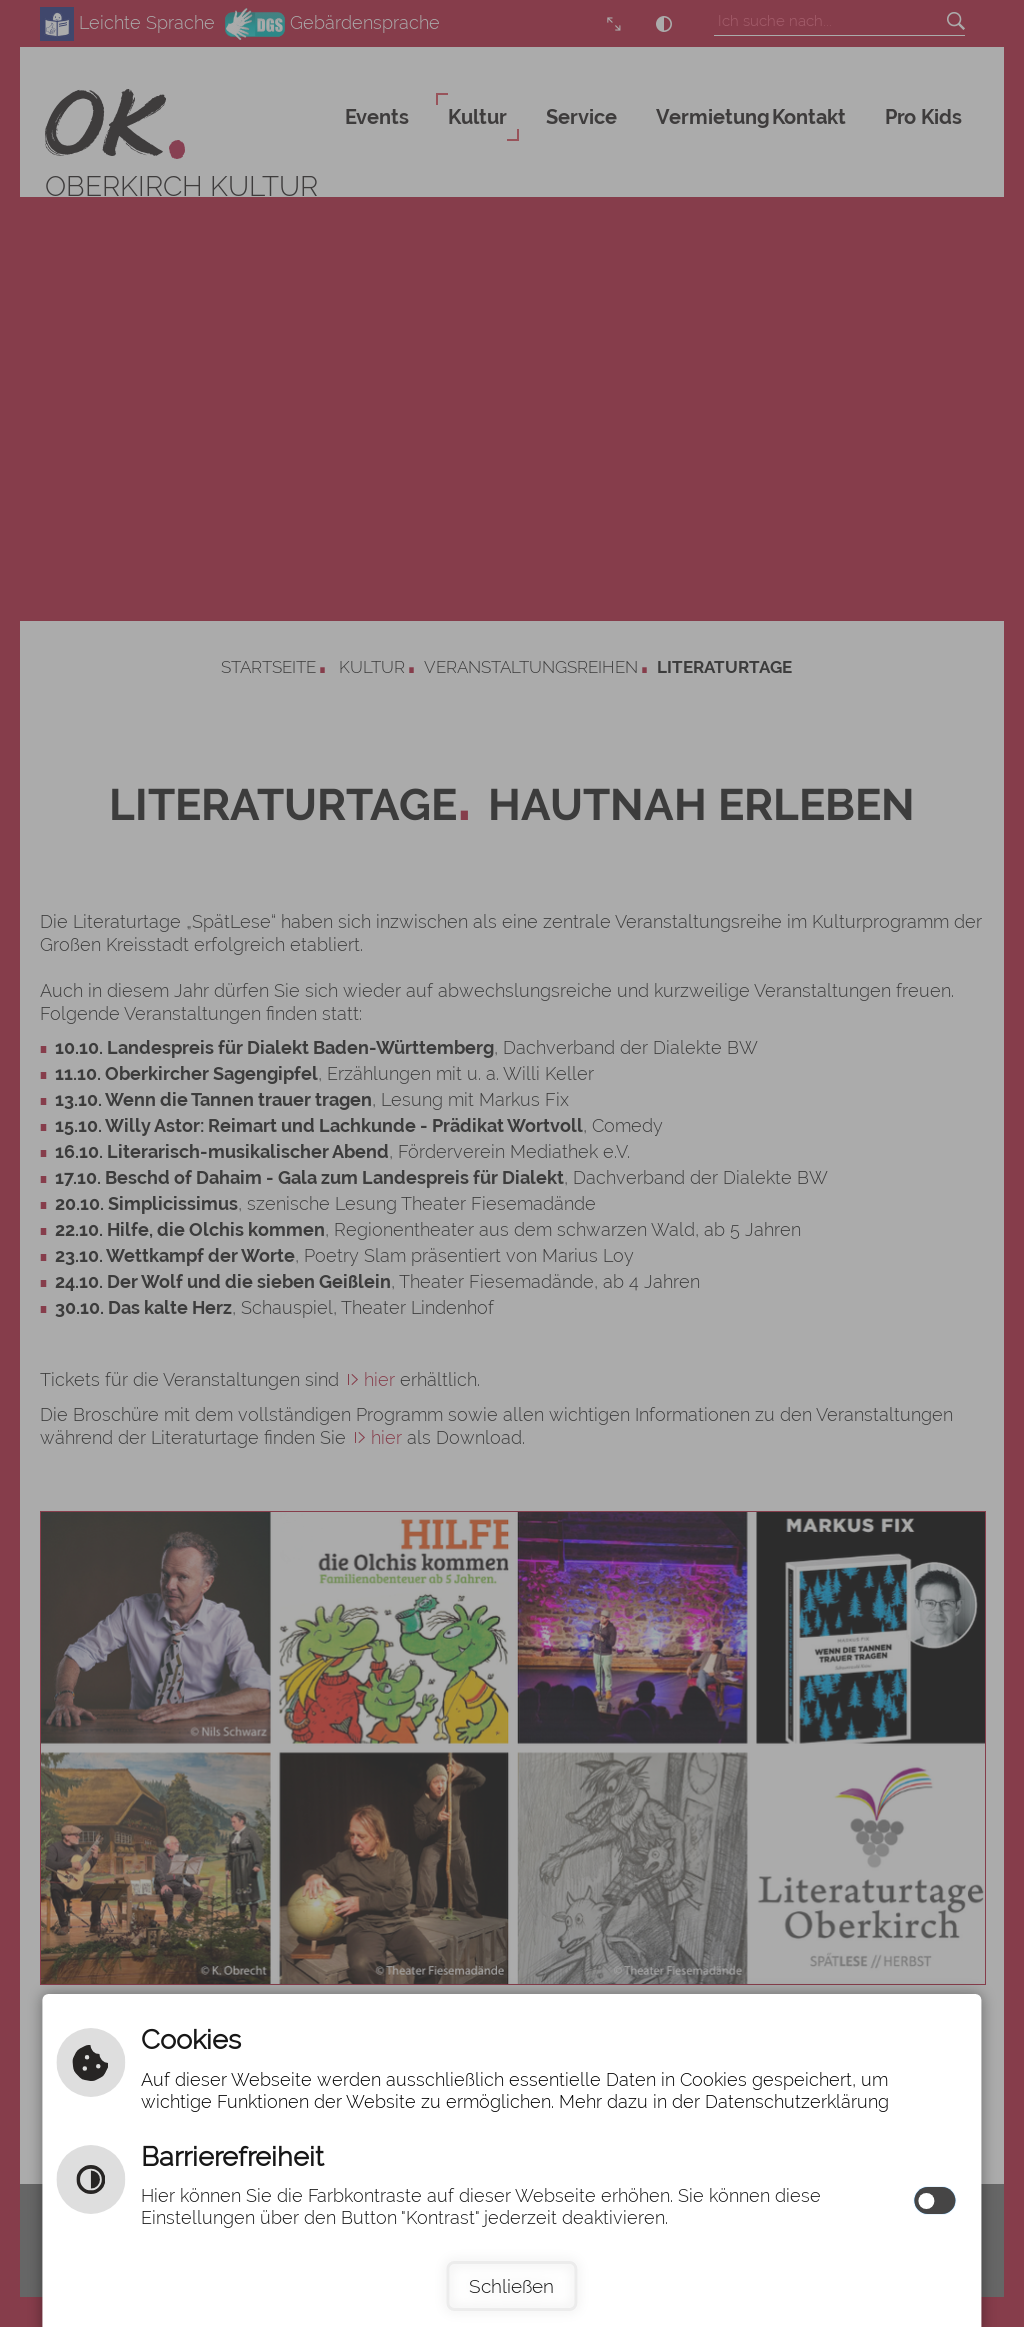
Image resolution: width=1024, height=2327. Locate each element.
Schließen (511, 2286)
